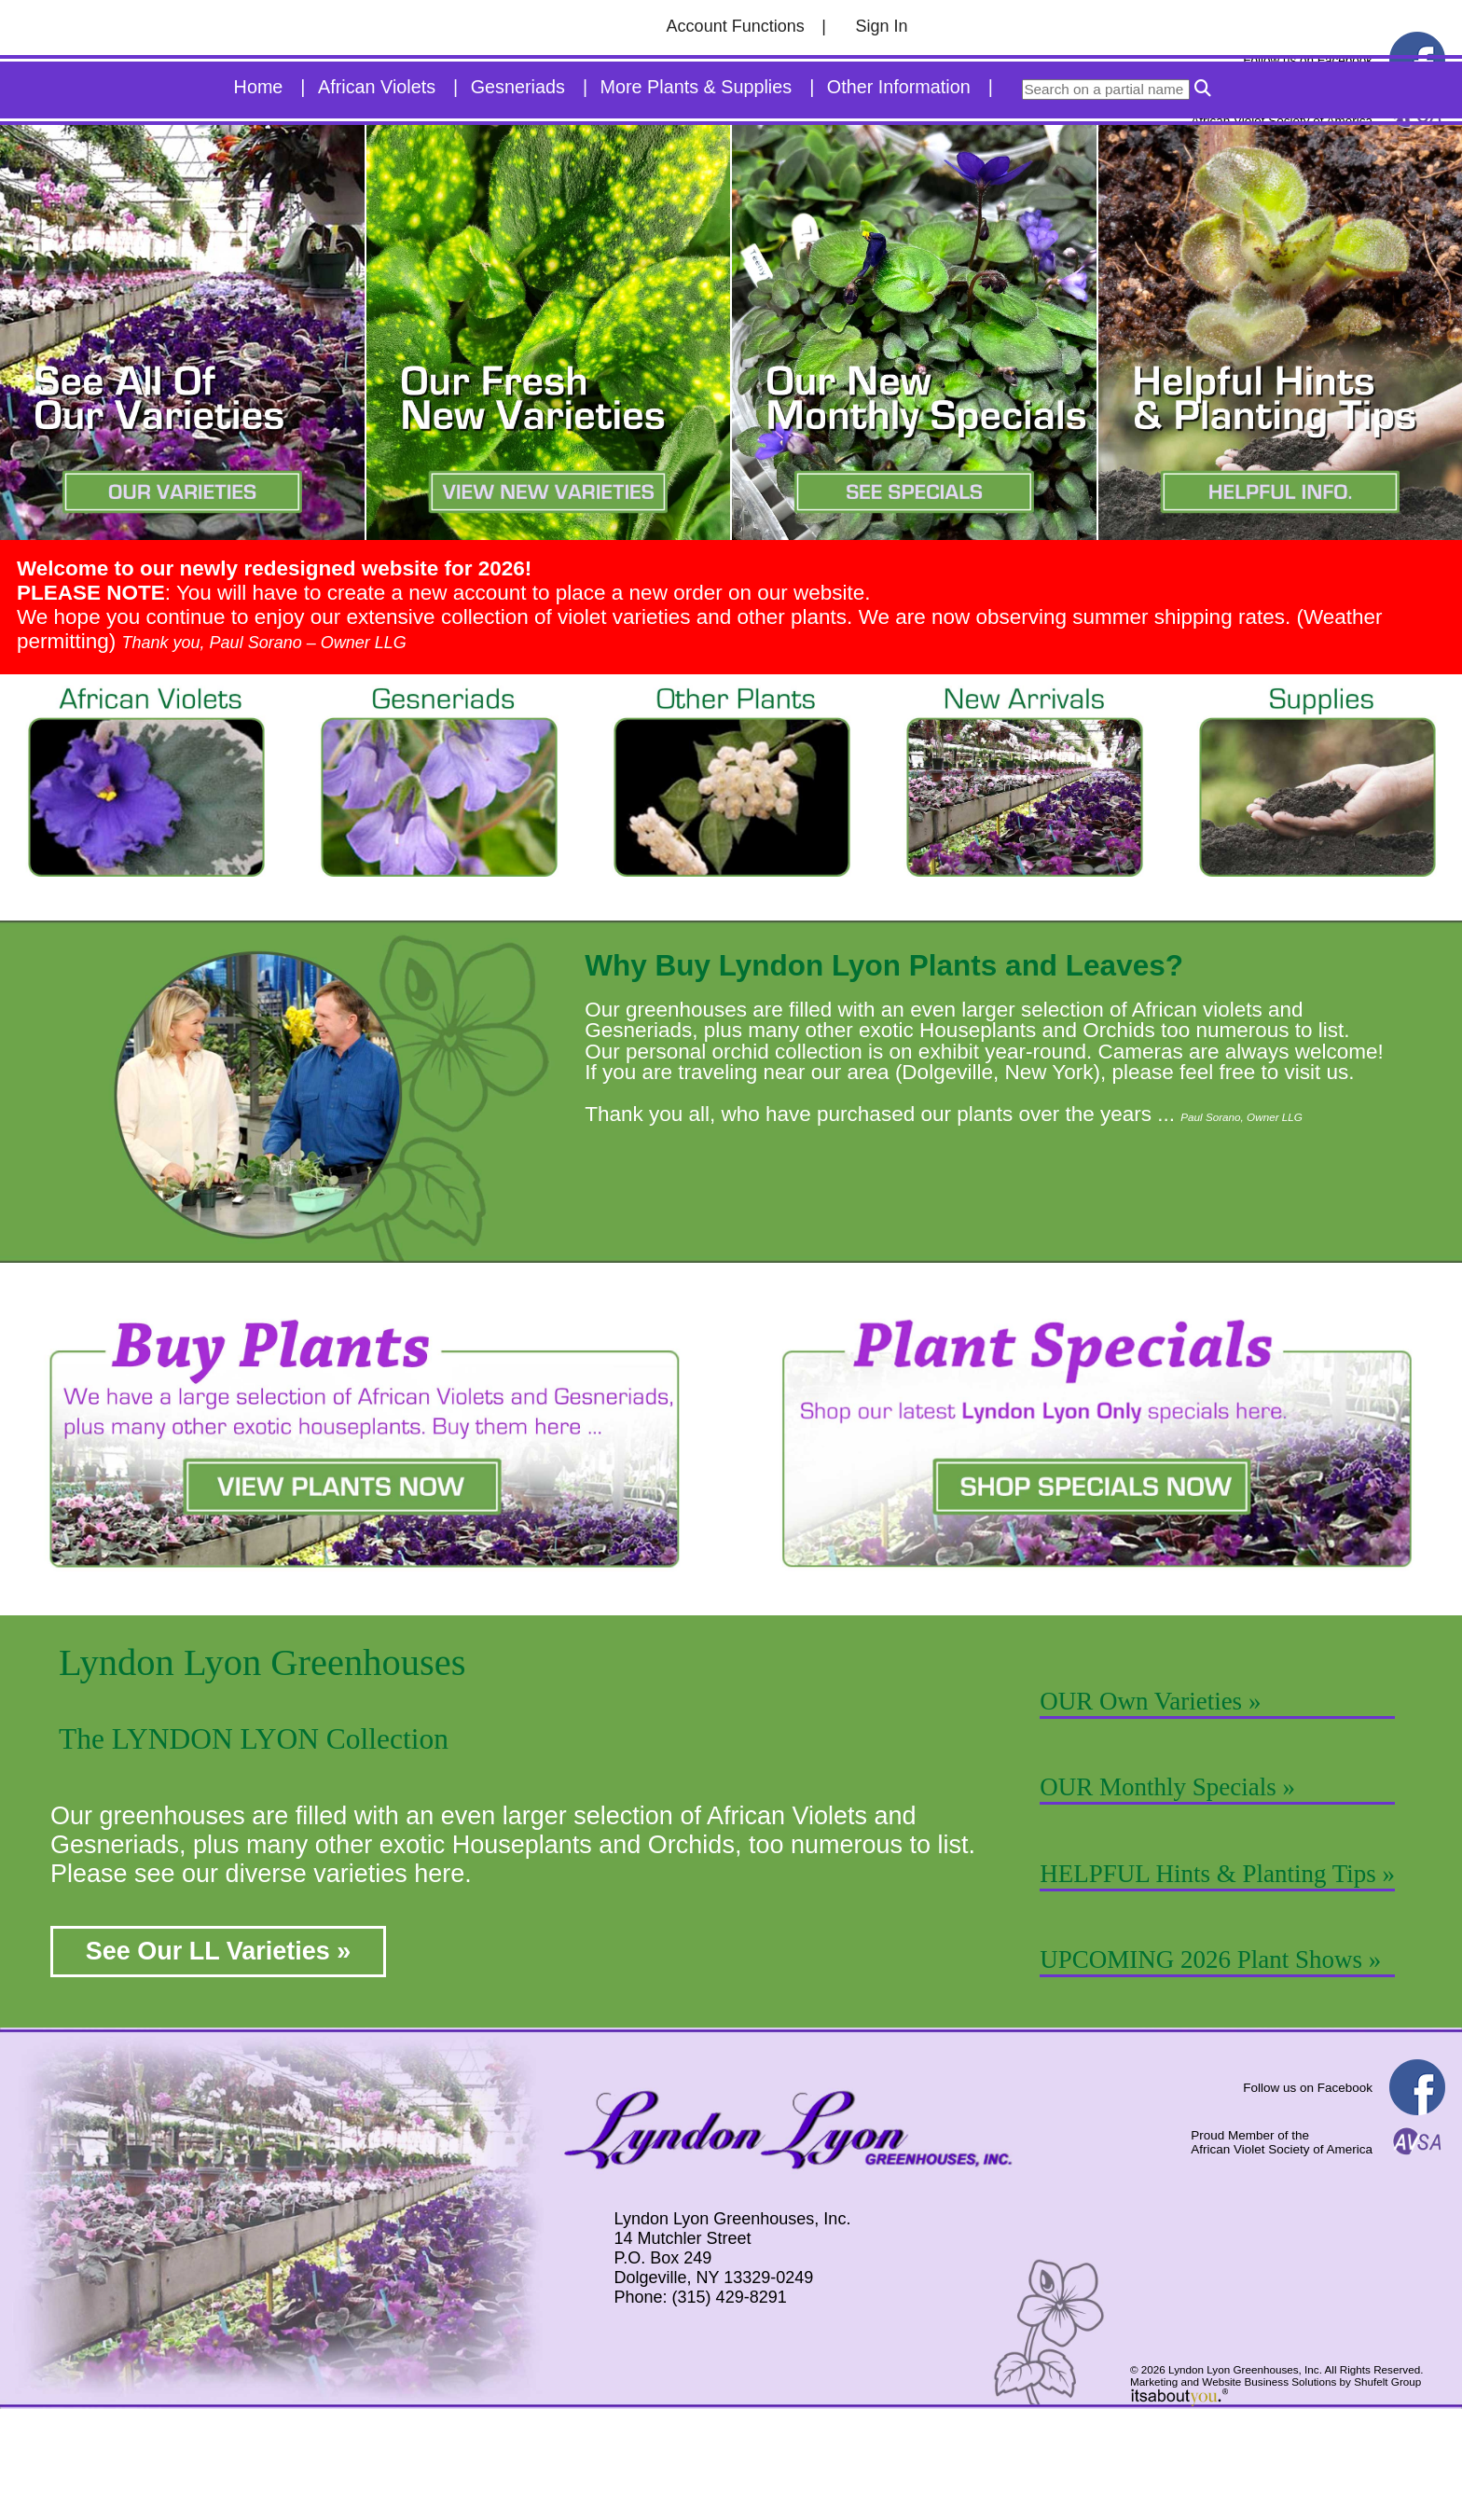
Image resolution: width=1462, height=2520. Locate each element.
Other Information (899, 194)
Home (258, 194)
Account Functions (736, 26)
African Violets (376, 194)
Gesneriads (518, 194)
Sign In (881, 26)
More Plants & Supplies (696, 194)
